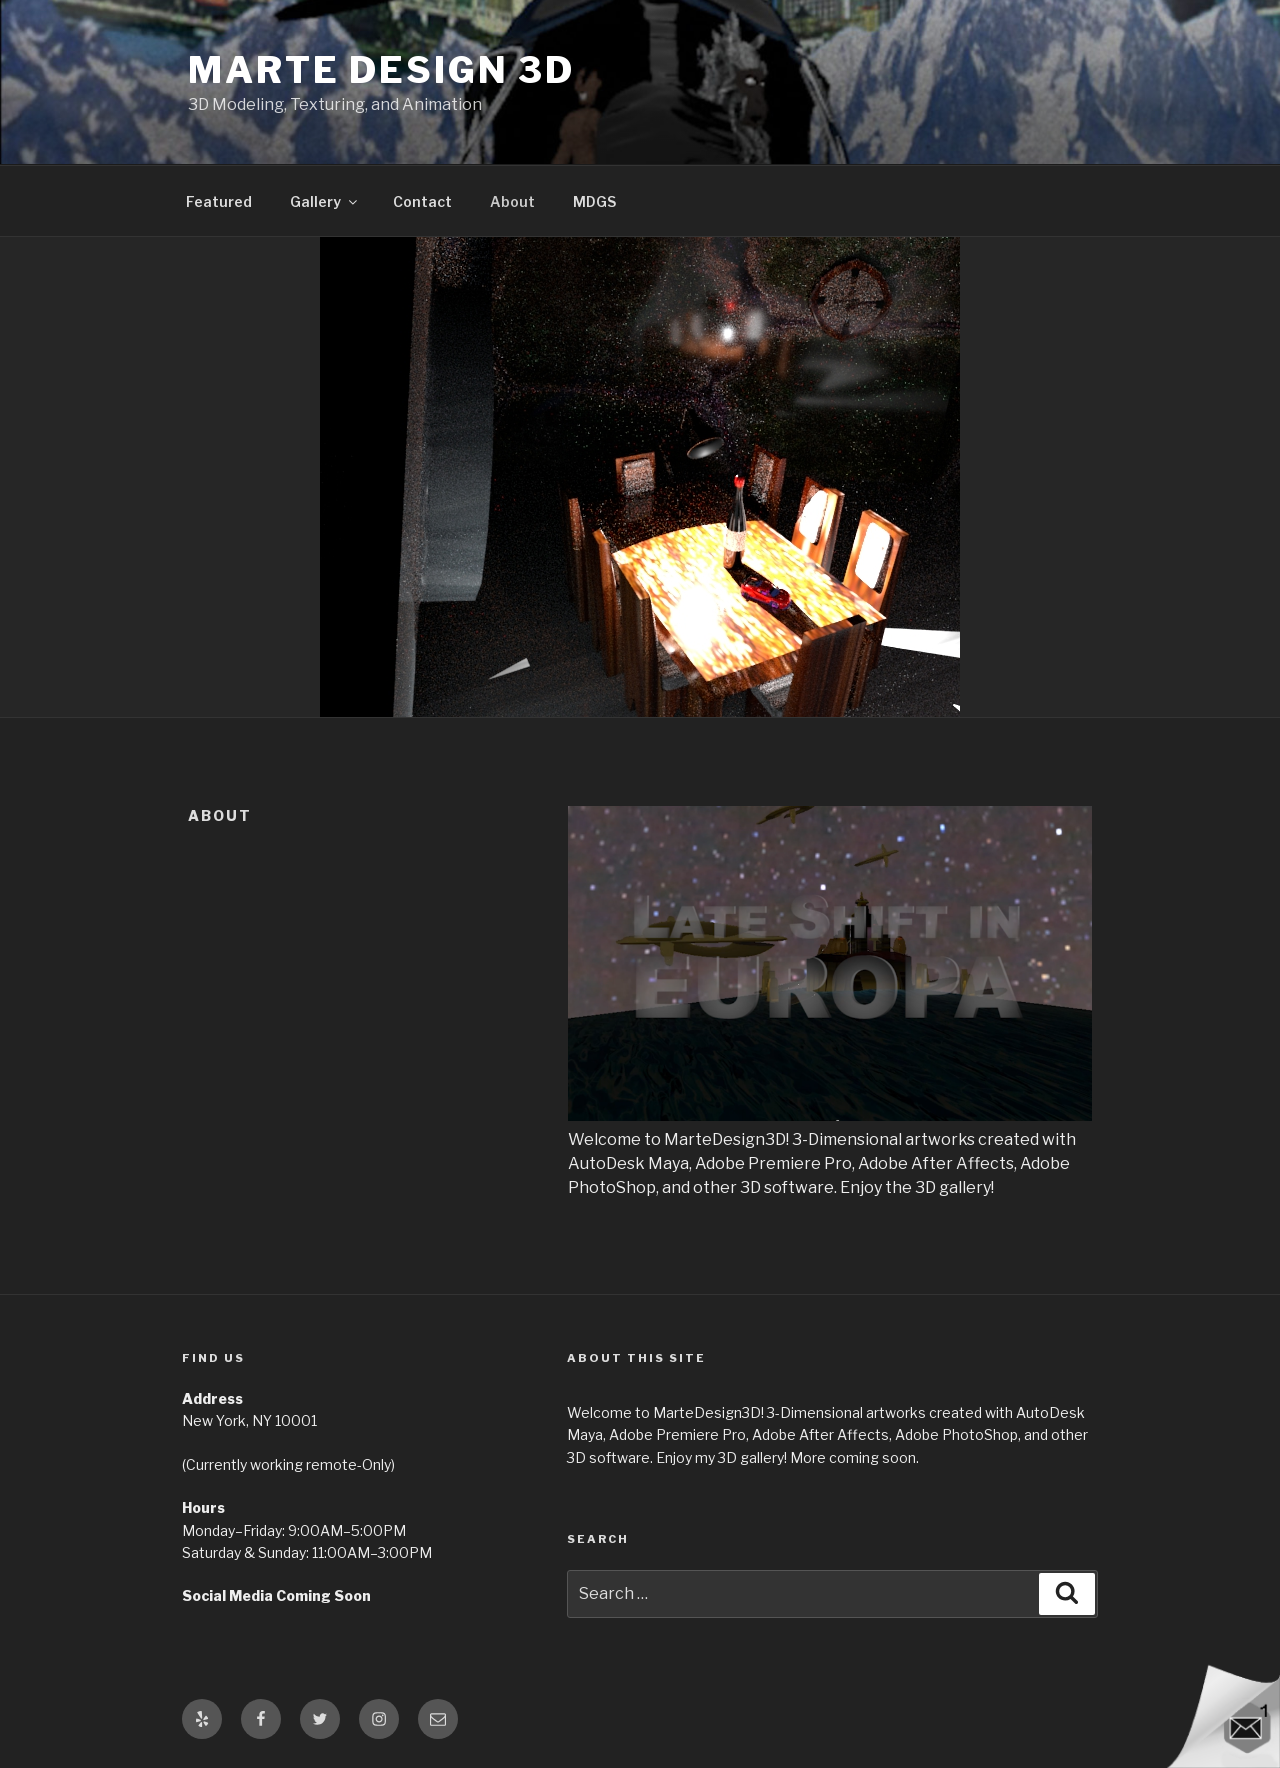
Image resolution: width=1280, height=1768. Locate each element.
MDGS (594, 201)
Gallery (325, 201)
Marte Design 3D (381, 70)
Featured (219, 201)
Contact (422, 201)
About (512, 201)
